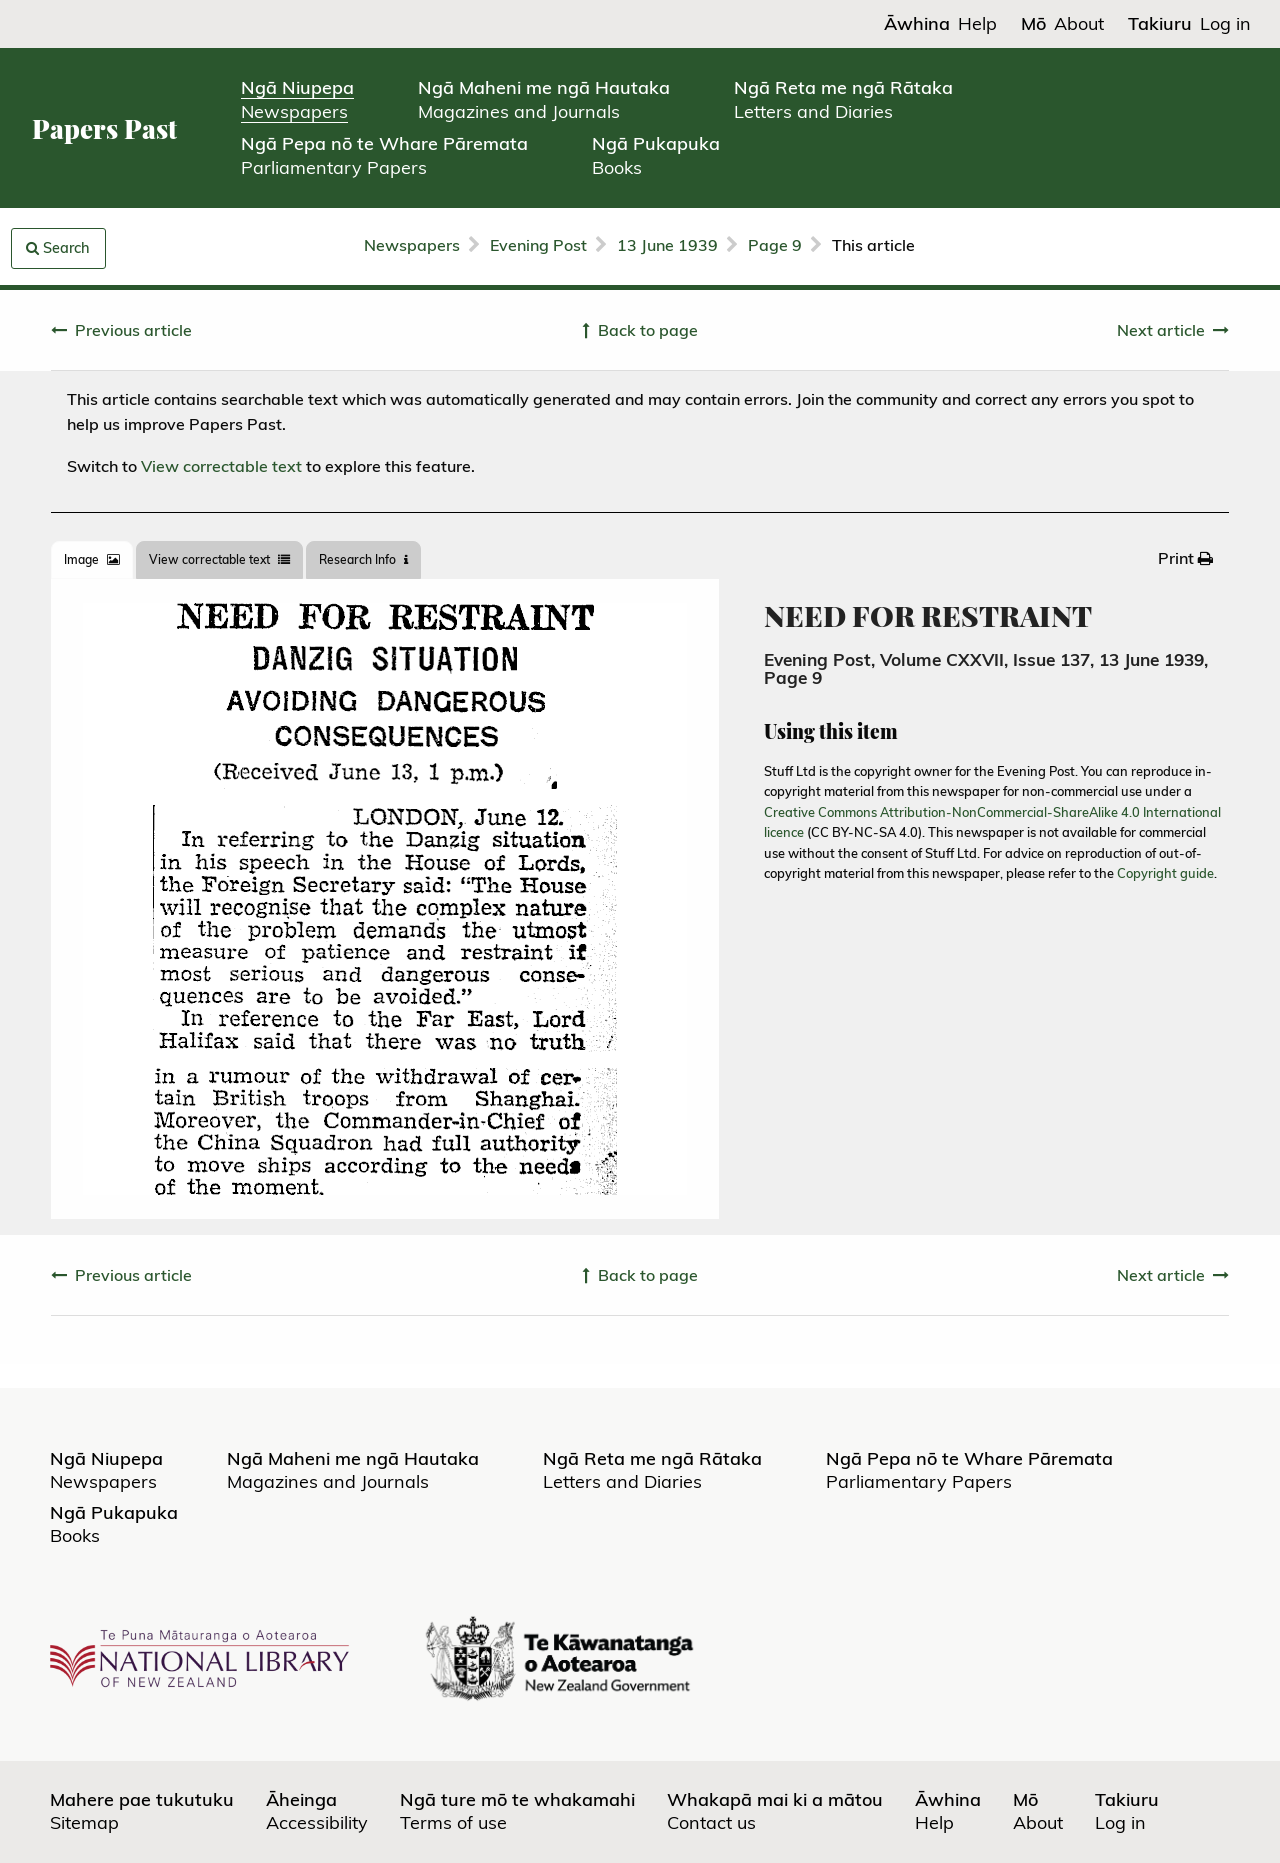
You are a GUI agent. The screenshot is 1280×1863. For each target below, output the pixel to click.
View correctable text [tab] (219, 559)
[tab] (92, 560)
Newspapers (412, 245)
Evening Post (538, 245)
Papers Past (104, 128)
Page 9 (775, 245)
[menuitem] (1185, 558)
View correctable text (221, 466)
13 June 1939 (667, 245)
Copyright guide (1165, 873)
